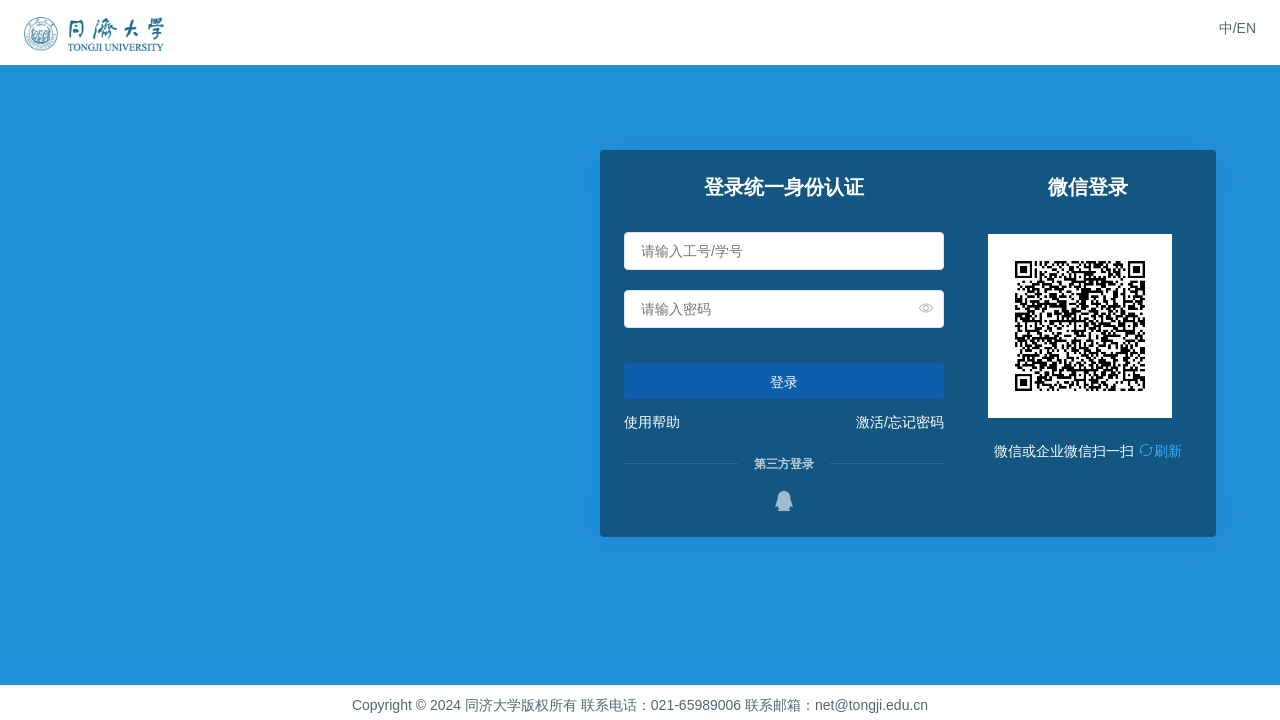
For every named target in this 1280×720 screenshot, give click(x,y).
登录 (784, 382)
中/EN (1237, 28)
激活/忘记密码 (900, 422)
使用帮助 (652, 422)
